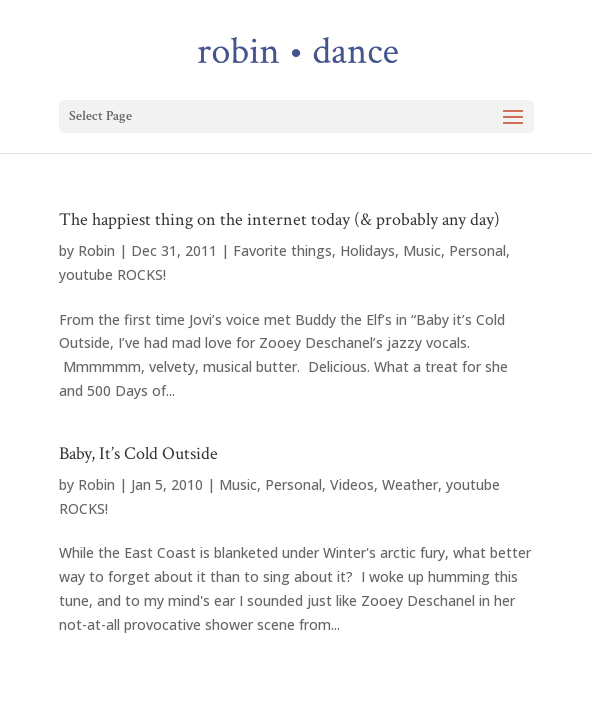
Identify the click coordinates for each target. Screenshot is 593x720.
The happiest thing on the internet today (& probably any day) (279, 219)
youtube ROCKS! (112, 274)
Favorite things (282, 250)
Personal (477, 250)
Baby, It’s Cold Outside (138, 453)
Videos (352, 484)
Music (422, 250)
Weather (410, 484)
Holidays (367, 250)
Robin (96, 250)
